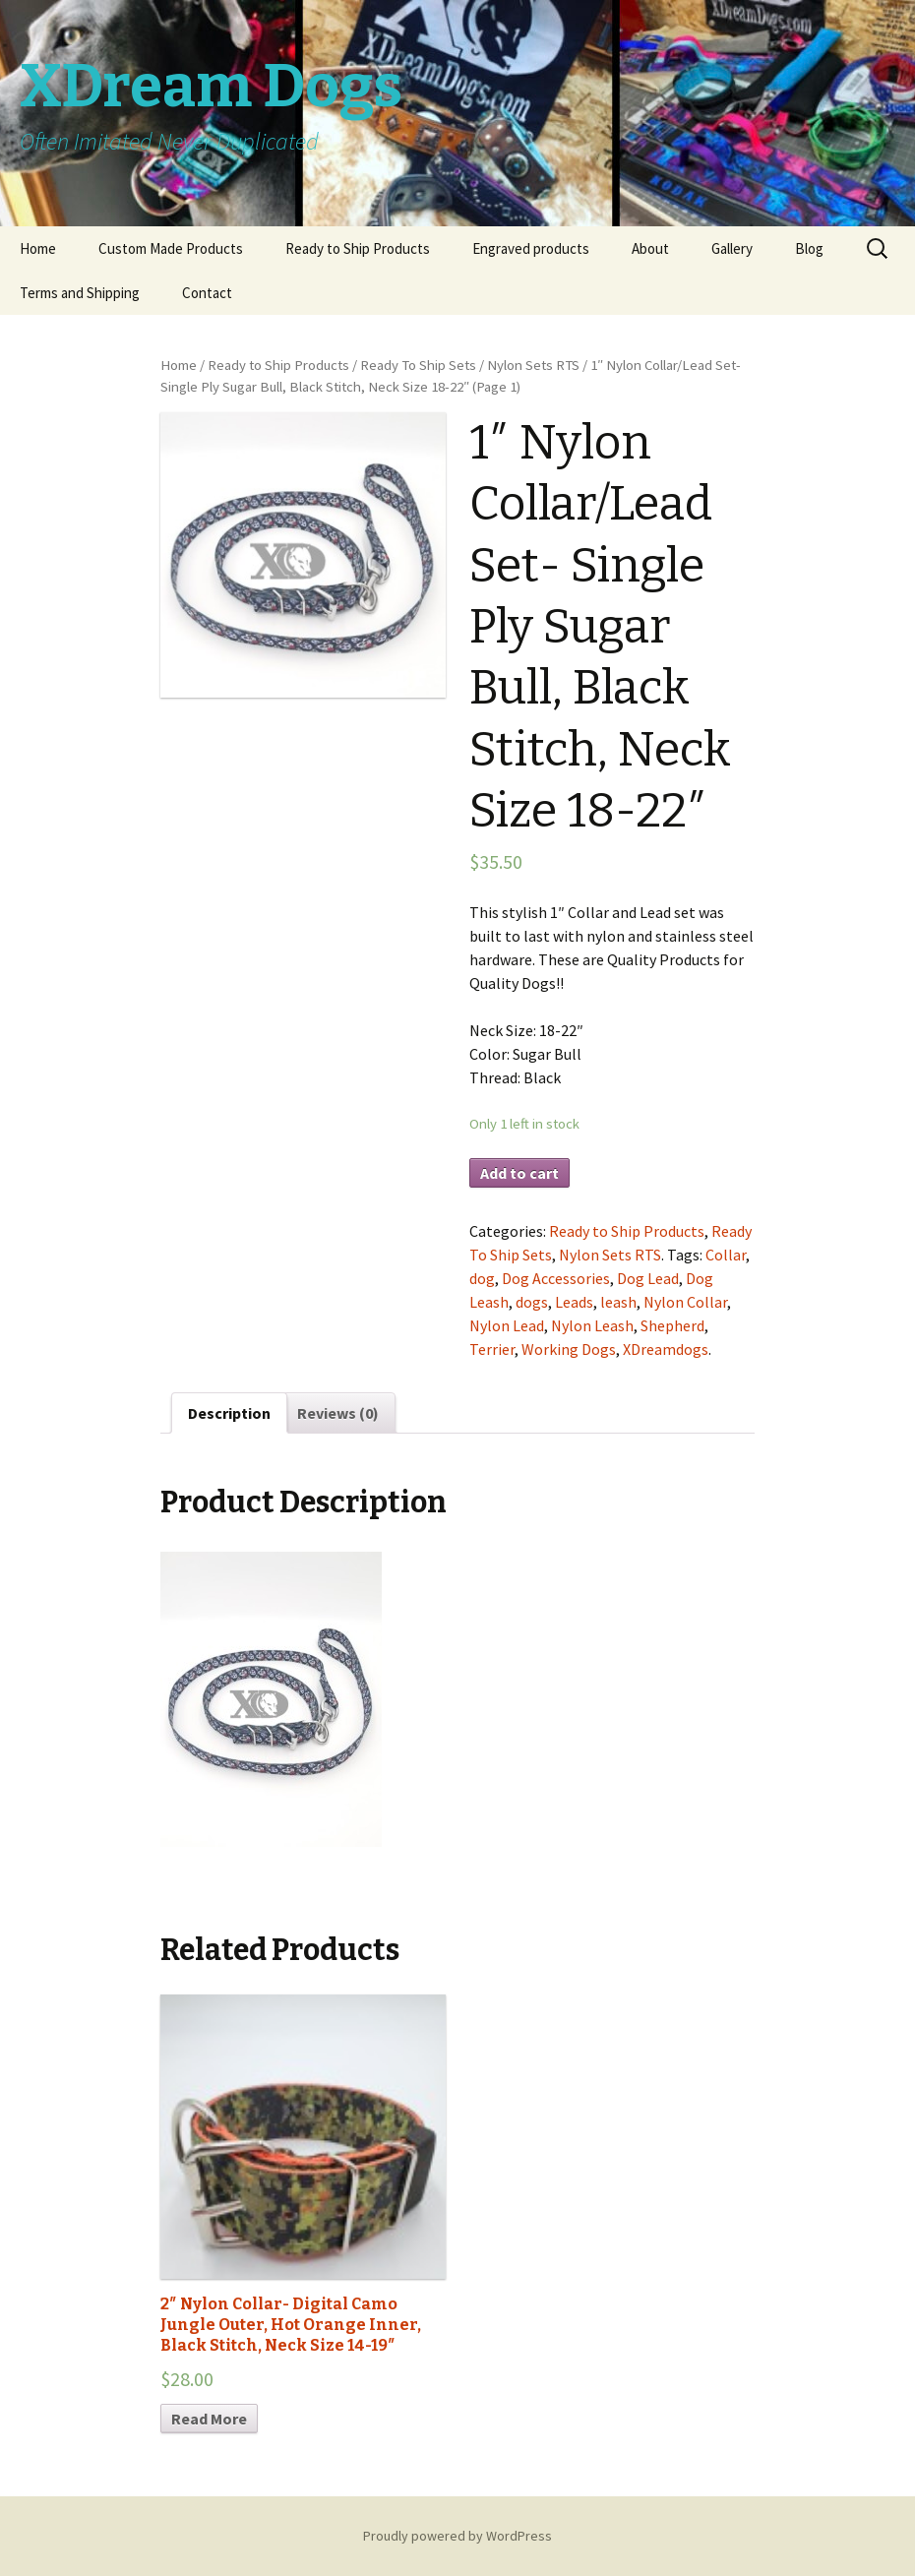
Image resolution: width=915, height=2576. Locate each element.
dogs (532, 1302)
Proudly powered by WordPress (457, 2536)
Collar (725, 1254)
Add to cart (519, 1173)
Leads (574, 1302)
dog (482, 1278)
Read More (209, 2418)
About (650, 248)
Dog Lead (648, 1278)
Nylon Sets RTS (533, 365)
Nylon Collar (685, 1302)
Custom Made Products (170, 248)
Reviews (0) (338, 1413)
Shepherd (672, 1325)
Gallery (732, 248)
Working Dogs (568, 1349)
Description (229, 1413)
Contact (207, 292)
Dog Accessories (556, 1278)
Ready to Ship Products (357, 248)
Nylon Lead (506, 1325)
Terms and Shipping (80, 292)
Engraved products (530, 248)
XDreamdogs (665, 1349)
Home (38, 248)
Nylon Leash (592, 1325)
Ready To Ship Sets (418, 365)
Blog (809, 248)
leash (618, 1302)
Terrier (492, 1349)
